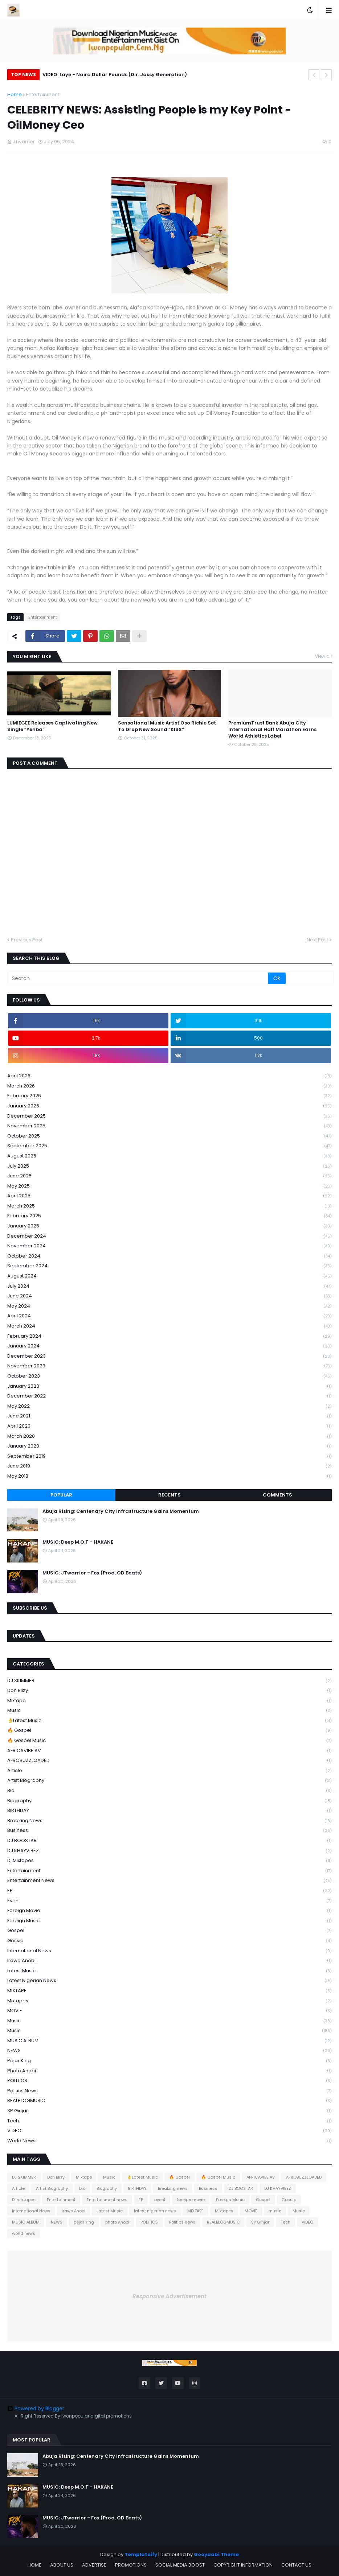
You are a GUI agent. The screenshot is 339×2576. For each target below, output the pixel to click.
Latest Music (169, 1971)
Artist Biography (169, 1780)
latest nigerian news (169, 1981)
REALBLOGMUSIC (169, 2101)
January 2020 (169, 1446)
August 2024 (169, 1276)
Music (169, 1710)
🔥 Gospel (169, 1730)
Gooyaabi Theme (216, 2554)
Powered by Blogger (35, 2408)
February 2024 (169, 1336)
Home (14, 94)
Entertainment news (169, 1880)
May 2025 (169, 1186)
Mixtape (169, 1701)
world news (169, 2140)
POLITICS (169, 2081)
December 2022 (169, 1396)
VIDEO (169, 2131)
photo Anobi (169, 2071)
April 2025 (169, 1196)
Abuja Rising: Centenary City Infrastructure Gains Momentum (120, 1511)
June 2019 (169, 1466)
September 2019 (169, 1456)
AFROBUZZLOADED (169, 1760)
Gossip (169, 1941)
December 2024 (169, 1236)
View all (323, 656)
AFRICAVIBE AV (169, 1751)
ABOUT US (61, 2564)
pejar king (169, 2061)
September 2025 (169, 1146)
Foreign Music (169, 1921)
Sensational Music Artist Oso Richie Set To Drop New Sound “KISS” (167, 726)
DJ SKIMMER (169, 1681)
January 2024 (169, 1346)
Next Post (317, 939)
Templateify (140, 2554)
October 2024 (169, 1256)
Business (169, 1830)
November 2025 (169, 1126)
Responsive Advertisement (169, 2296)
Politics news (169, 2091)
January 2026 (169, 1106)
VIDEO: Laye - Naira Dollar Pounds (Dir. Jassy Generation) (114, 74)
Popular (61, 1494)
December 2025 (169, 1116)
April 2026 (169, 1076)
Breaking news (169, 1821)
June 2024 (169, 1296)
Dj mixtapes (169, 1861)
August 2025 (169, 1156)
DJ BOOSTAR (169, 1841)
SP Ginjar (169, 2111)
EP (169, 1891)
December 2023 (169, 1356)
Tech (169, 2121)
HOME (34, 2564)
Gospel (169, 1931)
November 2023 (169, 1366)
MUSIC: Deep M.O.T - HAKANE (77, 1542)
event (169, 1901)
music (169, 2021)
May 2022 (169, 1406)
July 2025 (169, 1166)
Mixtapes (169, 2001)
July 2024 (169, 1286)
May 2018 (169, 1476)
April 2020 (169, 1426)
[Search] (138, 978)
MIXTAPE (169, 1991)
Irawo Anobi (169, 1961)
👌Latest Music (169, 1721)
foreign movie (169, 1911)
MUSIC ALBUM (169, 2041)
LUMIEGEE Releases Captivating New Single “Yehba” (52, 726)
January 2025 (169, 1226)
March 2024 (169, 1326)
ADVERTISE (94, 2564)
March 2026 (169, 1086)
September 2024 (169, 1266)
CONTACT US (296, 2564)
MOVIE (169, 2011)
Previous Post (26, 939)
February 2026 (169, 1096)
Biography (169, 1801)
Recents (169, 1494)
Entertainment (42, 94)
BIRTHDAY (169, 1811)
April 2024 (169, 1316)
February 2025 (169, 1216)
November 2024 (169, 1246)
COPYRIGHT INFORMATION (243, 2564)
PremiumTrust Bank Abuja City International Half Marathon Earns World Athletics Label (272, 729)
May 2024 (169, 1306)
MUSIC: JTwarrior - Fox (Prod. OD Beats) (92, 1573)
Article (169, 1771)
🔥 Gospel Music (169, 1741)
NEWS (169, 2051)
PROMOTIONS (131, 2564)
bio (169, 1791)
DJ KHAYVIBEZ (169, 1851)
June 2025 (169, 1176)
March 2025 (169, 1206)
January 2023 (169, 1386)
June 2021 (169, 1416)
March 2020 (169, 1436)
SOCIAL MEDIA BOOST (180, 2564)
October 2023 (169, 1376)
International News (169, 1951)
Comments (277, 1494)
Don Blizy (169, 1690)
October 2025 (169, 1136)
